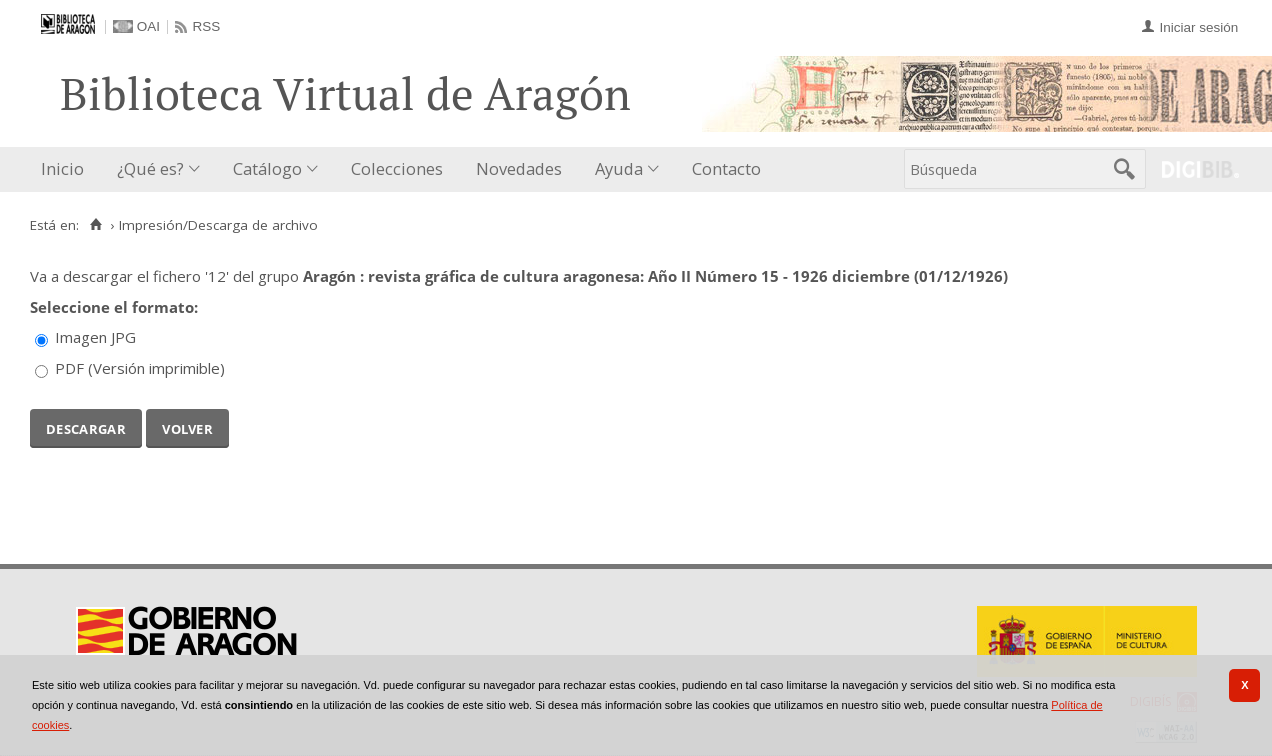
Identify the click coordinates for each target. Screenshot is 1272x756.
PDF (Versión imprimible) (140, 368)
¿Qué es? (150, 168)
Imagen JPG (95, 337)
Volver (187, 427)
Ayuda (619, 168)
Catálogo (267, 168)
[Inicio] (95, 225)
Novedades (519, 168)
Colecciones (397, 168)
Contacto (726, 168)
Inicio (62, 168)
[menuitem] (67, 169)
